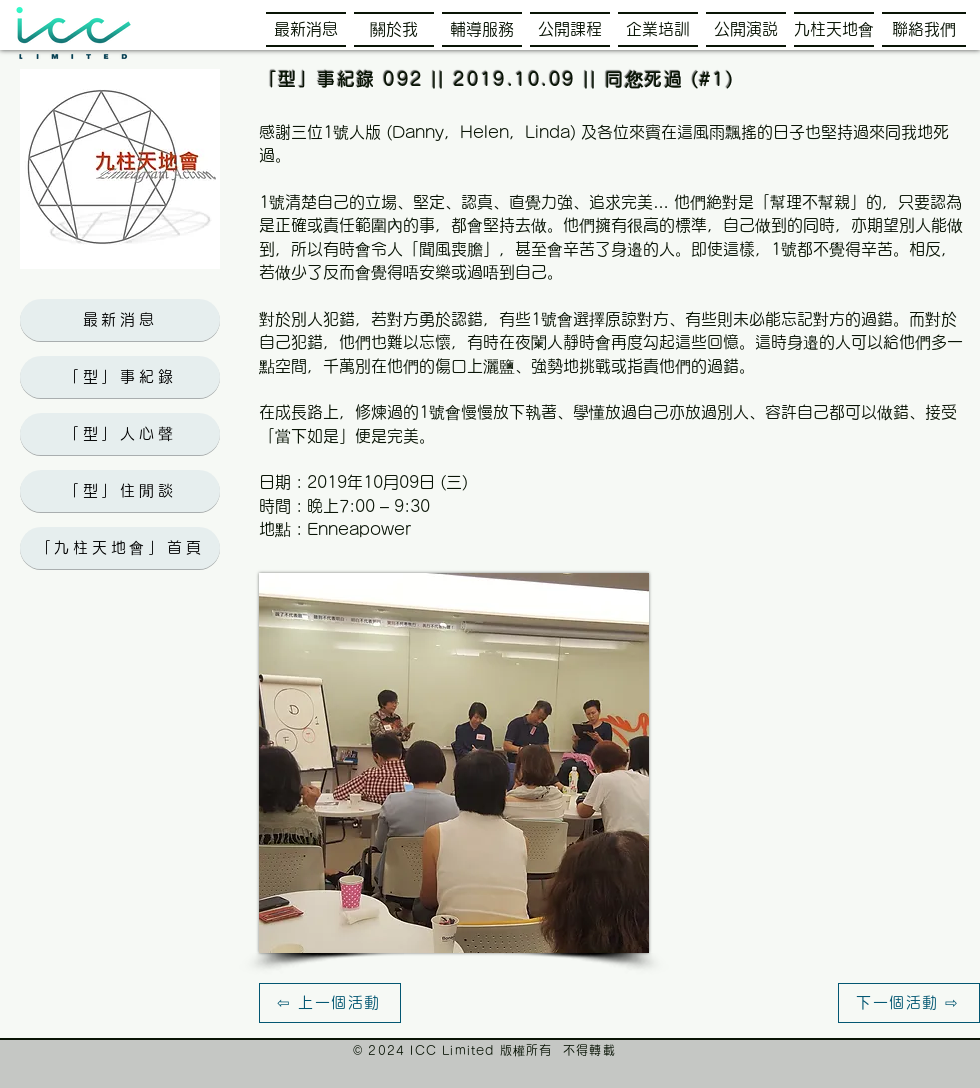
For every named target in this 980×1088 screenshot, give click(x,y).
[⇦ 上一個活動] (330, 1003)
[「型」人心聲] (120, 434)
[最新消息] (120, 320)
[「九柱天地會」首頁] (120, 548)
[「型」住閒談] (120, 491)
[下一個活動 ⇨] (909, 1003)
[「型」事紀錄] (120, 377)
